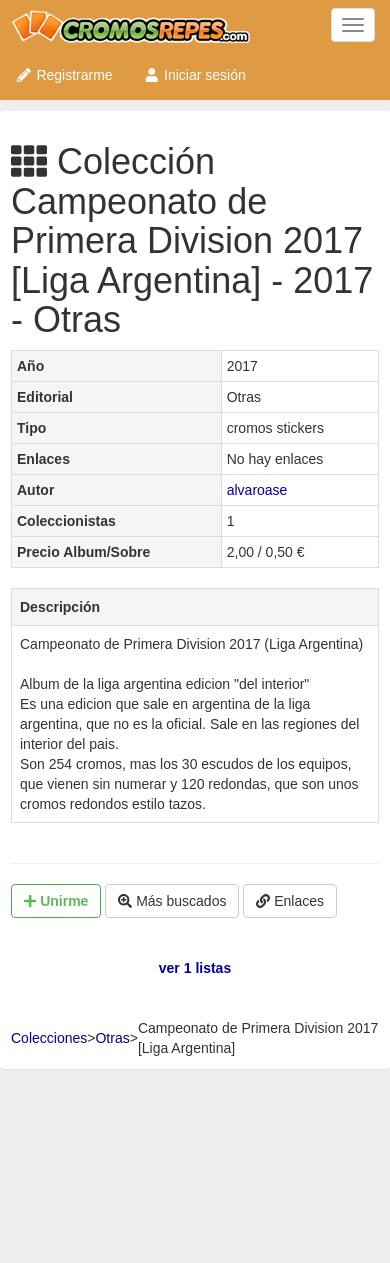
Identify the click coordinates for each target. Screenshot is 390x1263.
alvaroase (257, 490)
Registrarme (64, 75)
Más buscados (172, 901)
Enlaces (290, 901)
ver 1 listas (195, 968)
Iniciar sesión (194, 75)
